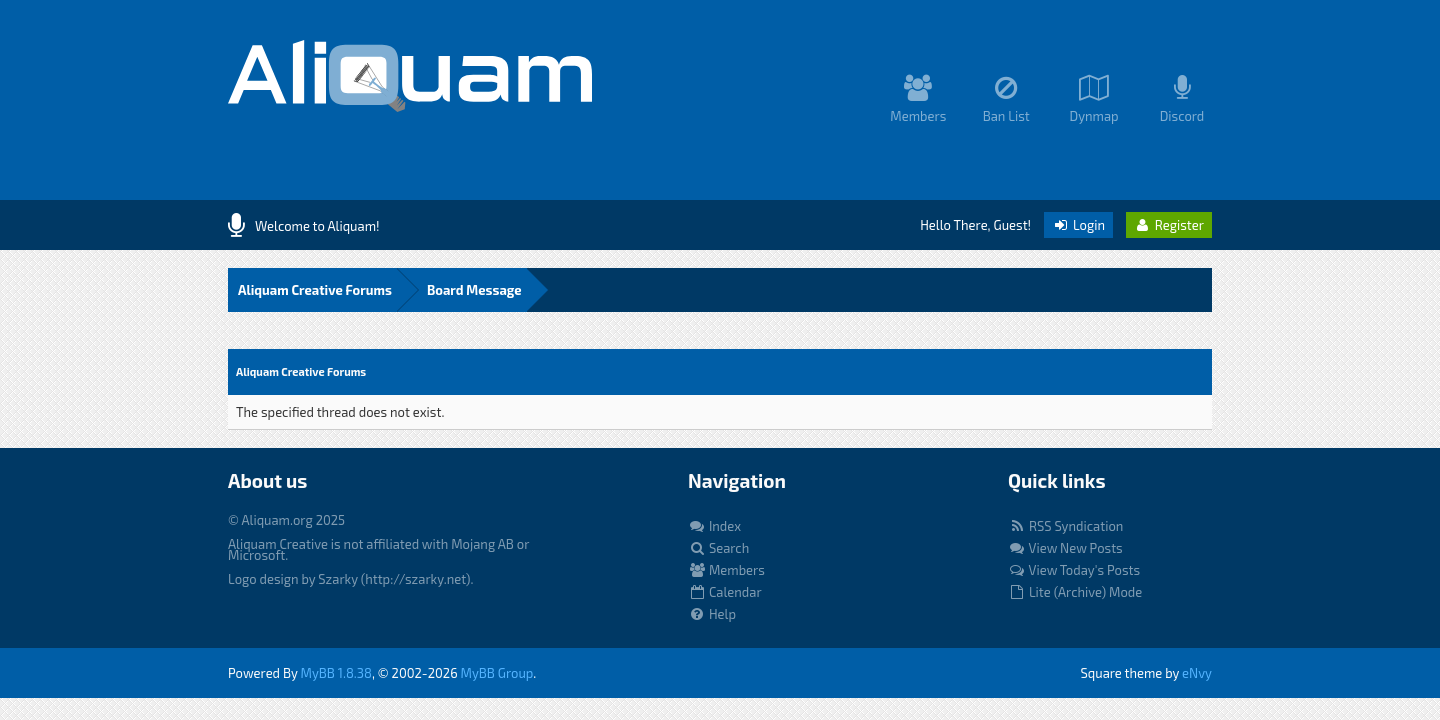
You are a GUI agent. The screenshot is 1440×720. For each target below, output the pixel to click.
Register (1169, 225)
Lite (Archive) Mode (1075, 592)
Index (714, 526)
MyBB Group (497, 673)
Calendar (725, 592)
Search (718, 548)
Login (1078, 225)
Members (726, 570)
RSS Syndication (1065, 526)
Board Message (474, 290)
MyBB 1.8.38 (336, 673)
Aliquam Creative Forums (315, 290)
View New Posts (1065, 548)
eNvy (1197, 673)
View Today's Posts (1074, 570)
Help (712, 614)
